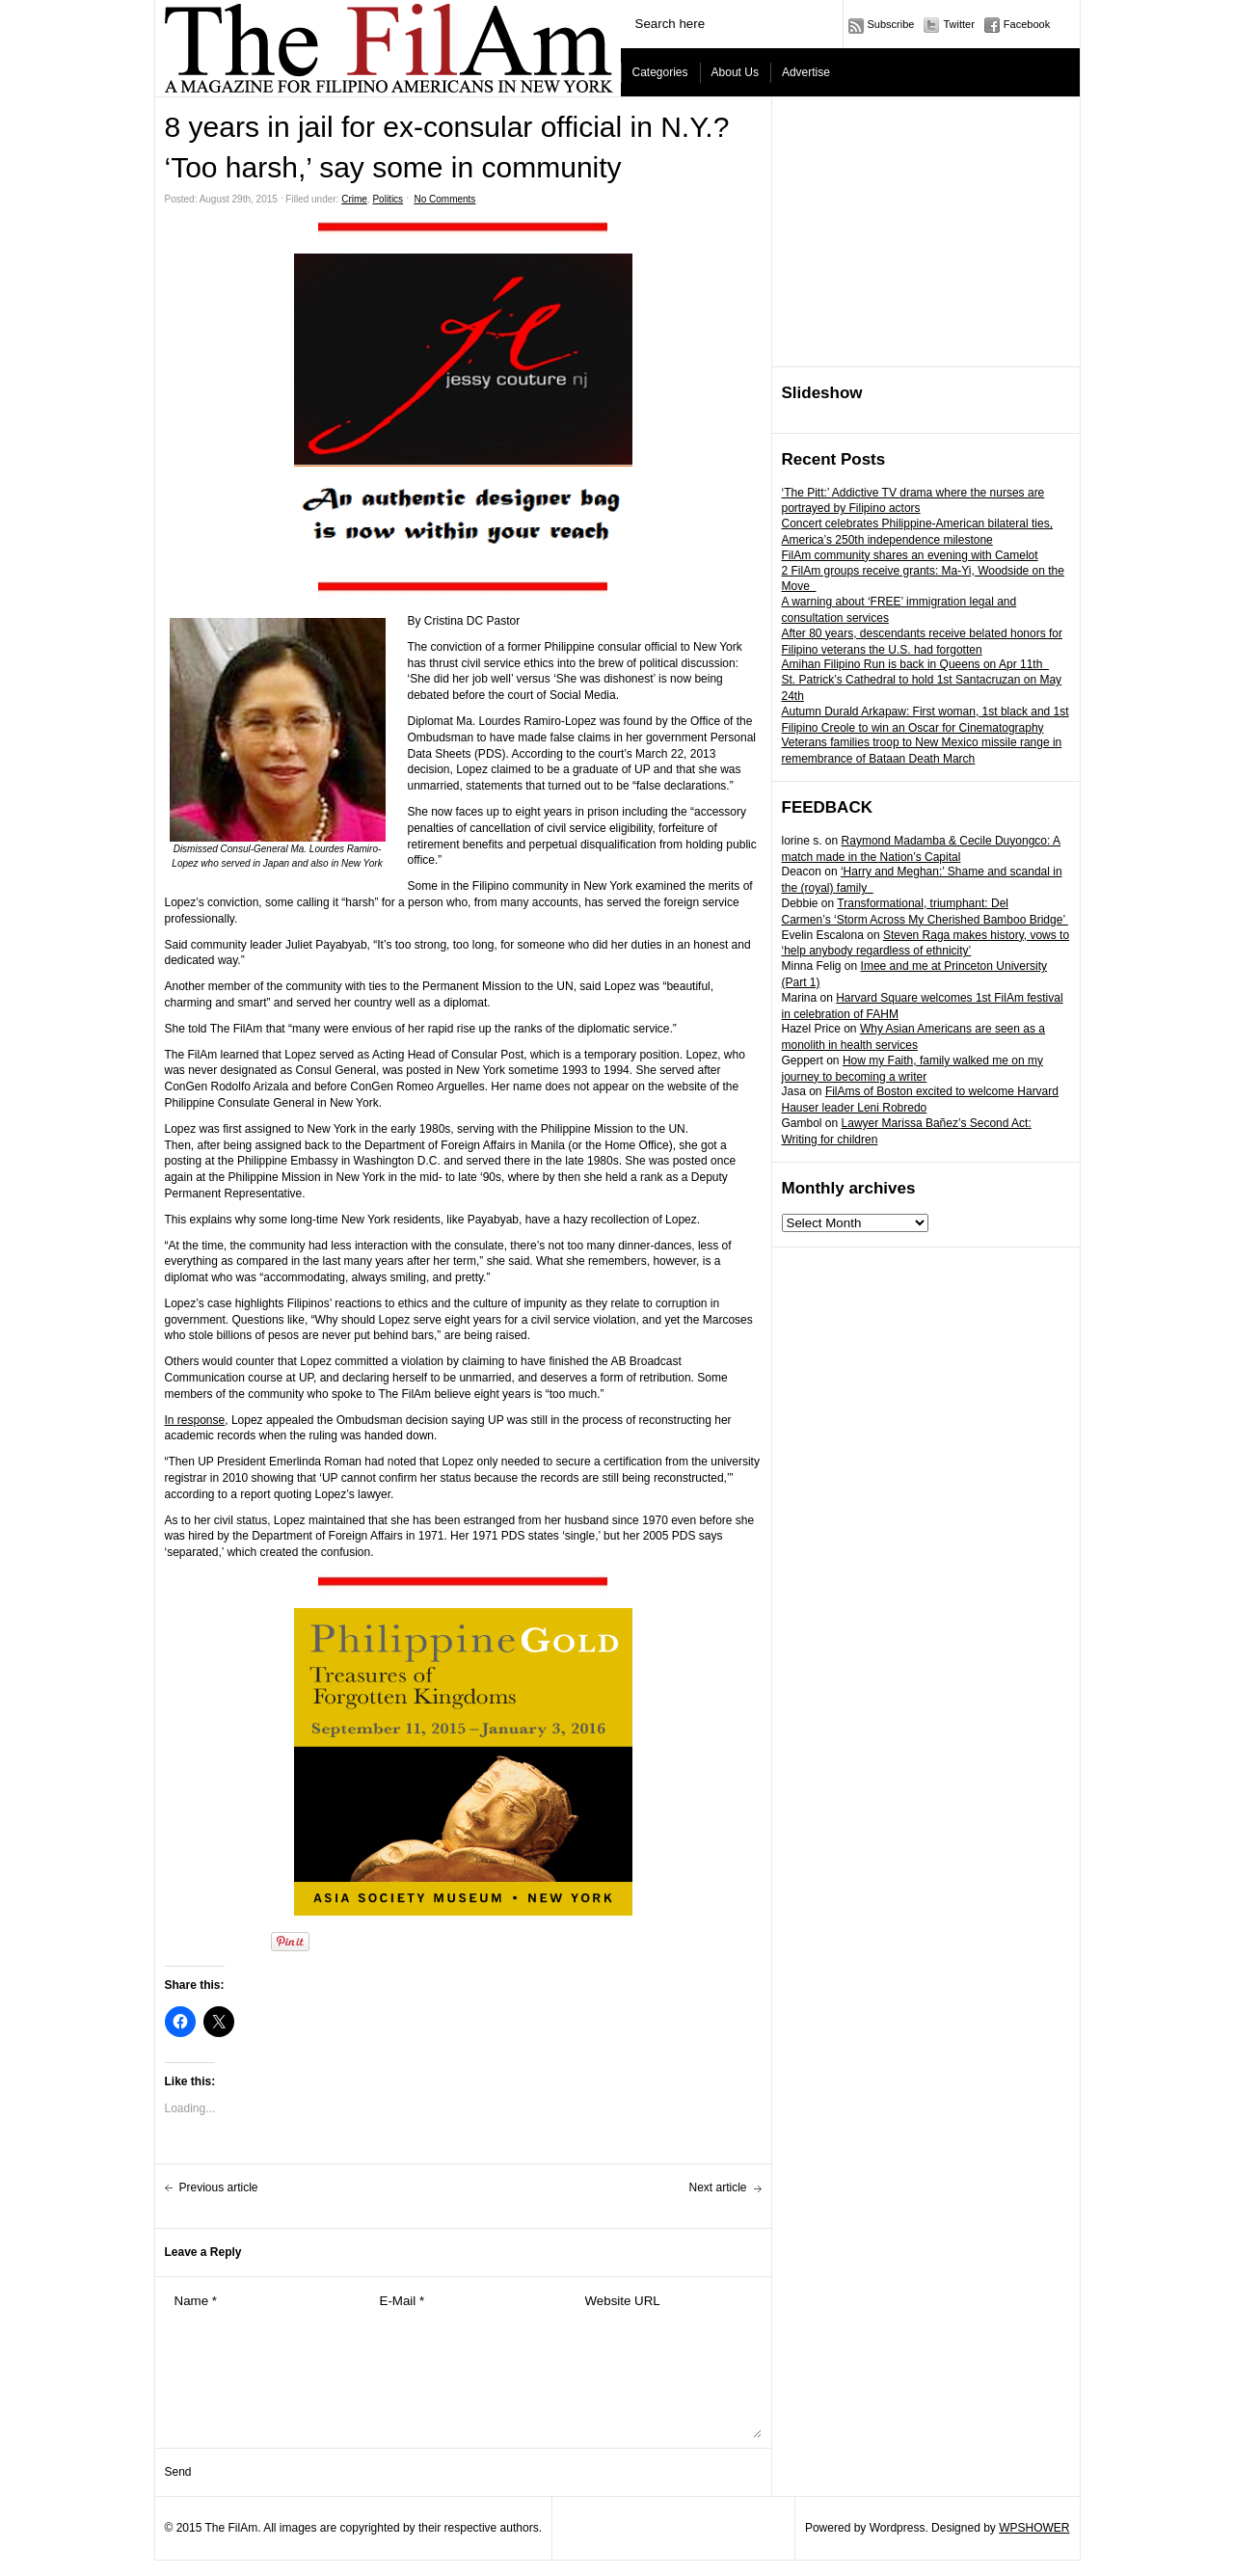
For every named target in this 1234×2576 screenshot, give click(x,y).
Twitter (958, 24)
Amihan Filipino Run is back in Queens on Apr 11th (916, 664)
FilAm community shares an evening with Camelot (910, 555)
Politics (387, 199)
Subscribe (891, 24)
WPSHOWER (1034, 2528)
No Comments (444, 199)
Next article (717, 2187)
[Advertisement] (926, 232)
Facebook (1027, 24)
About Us (735, 72)
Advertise (806, 72)
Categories (660, 72)
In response (195, 1420)
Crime (354, 199)
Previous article (218, 2187)
